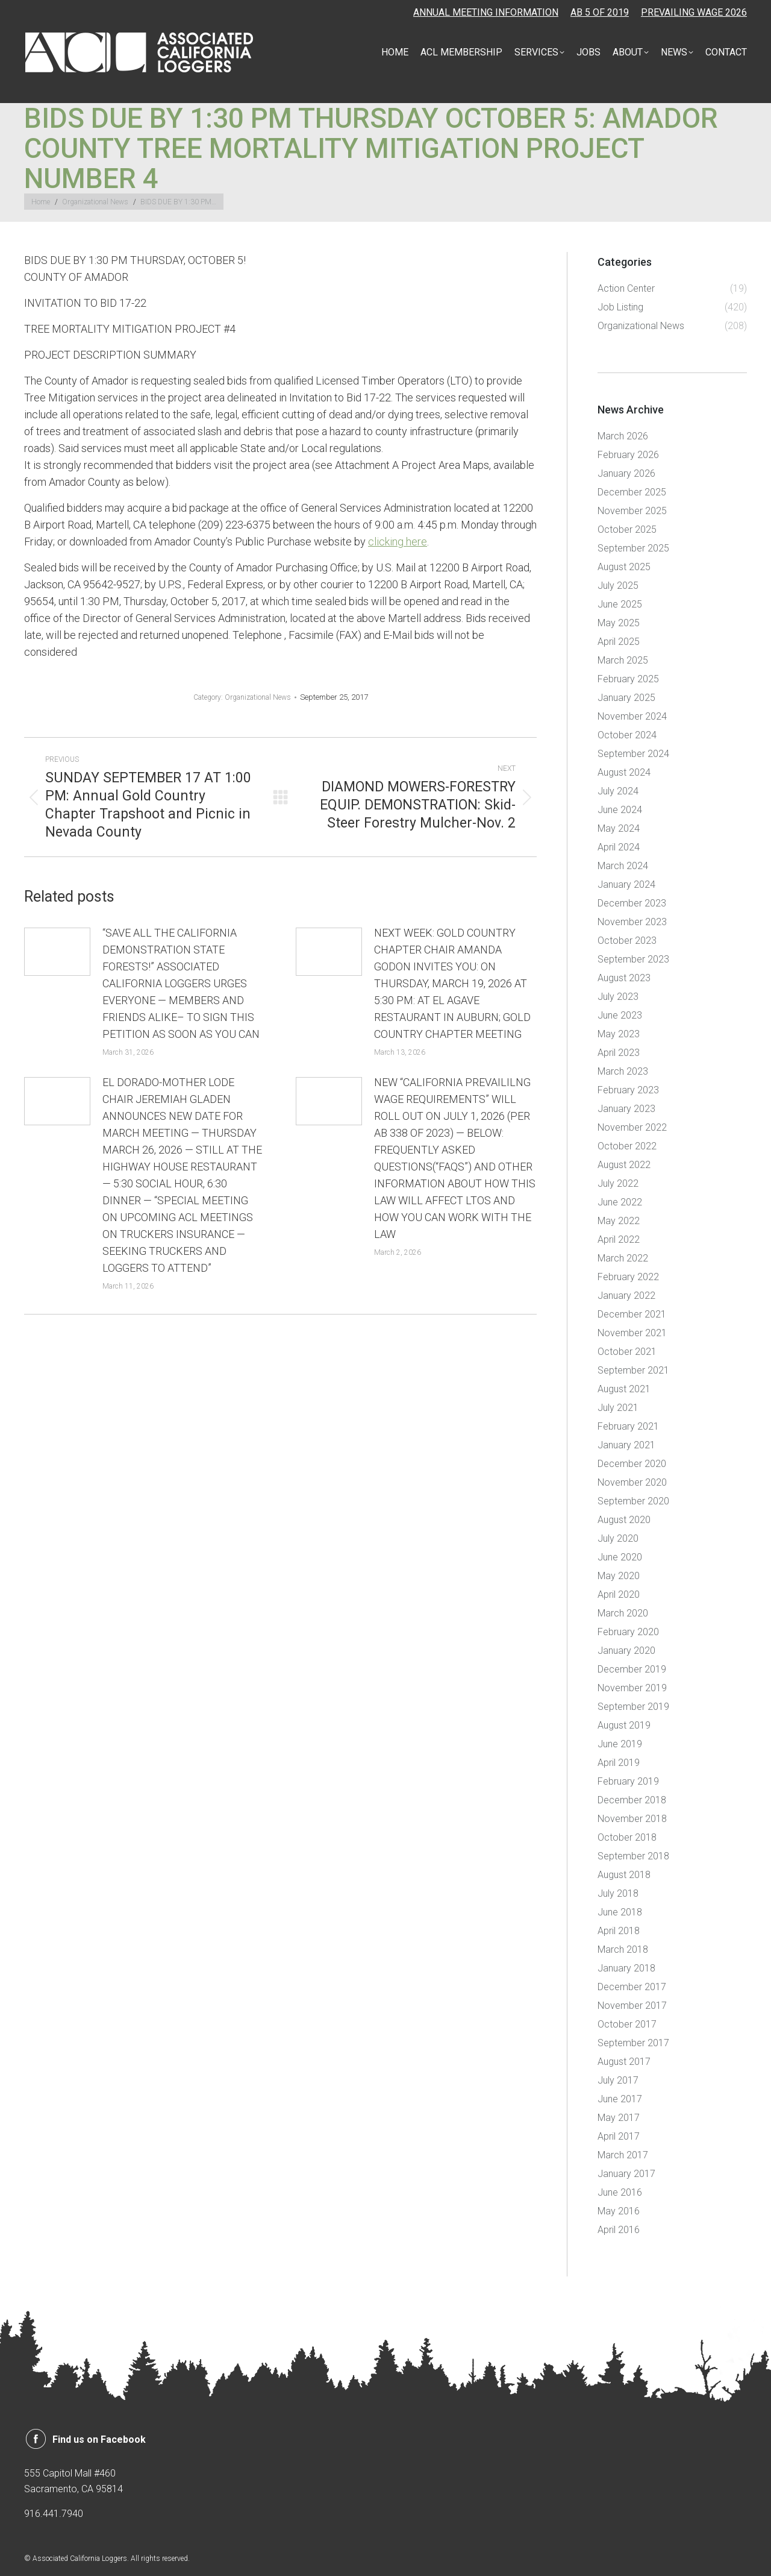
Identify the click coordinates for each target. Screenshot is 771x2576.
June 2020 (620, 1557)
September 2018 (633, 1856)
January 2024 (626, 884)
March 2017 (623, 2155)
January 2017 (626, 2173)
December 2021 (632, 1314)
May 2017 (619, 2117)
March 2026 (623, 436)
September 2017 (633, 2043)
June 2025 (620, 604)
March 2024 (623, 866)
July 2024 (618, 791)
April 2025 (619, 641)
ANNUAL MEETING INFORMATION (485, 12)
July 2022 (618, 1183)
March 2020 (623, 1613)
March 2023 (623, 1071)
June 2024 (620, 809)
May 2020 (619, 1576)
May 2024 (619, 828)
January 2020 (626, 1650)
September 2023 (633, 959)
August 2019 (624, 1725)
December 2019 (632, 1669)
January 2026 (626, 473)
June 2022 (620, 1202)
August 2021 (624, 1389)
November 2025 (632, 511)
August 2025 (624, 567)
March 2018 (623, 1949)
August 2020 (624, 1519)
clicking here (397, 541)
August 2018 (624, 1874)
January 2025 (626, 697)
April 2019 (619, 1762)
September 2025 (633, 548)
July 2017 (618, 2080)
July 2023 (618, 996)
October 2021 (627, 1351)
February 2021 (628, 1426)
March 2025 (623, 660)
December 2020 (632, 1463)
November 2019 (632, 1688)
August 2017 (624, 2061)
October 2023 (627, 940)
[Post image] (57, 952)
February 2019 (628, 1781)
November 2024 (632, 716)
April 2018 (619, 1931)
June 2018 (620, 1912)
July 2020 (618, 1538)
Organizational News (258, 697)
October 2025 (627, 529)
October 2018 (627, 1837)
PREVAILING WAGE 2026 (694, 12)
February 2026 (628, 454)
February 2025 (628, 679)
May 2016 (619, 2211)
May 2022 (619, 1221)
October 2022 (627, 1146)
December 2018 (632, 1800)
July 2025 (618, 585)
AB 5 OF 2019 (599, 12)
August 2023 (624, 978)
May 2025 (619, 623)
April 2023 (619, 1052)
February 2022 (628, 1277)
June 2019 (620, 1744)
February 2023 (628, 1090)
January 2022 (626, 1295)
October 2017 (627, 2024)
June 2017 (620, 2099)
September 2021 (633, 1370)
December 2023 (632, 903)
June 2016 (620, 2192)
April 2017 (619, 2136)
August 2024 (624, 772)
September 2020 (633, 1501)
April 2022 (619, 1239)
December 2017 (632, 1987)
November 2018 (632, 1818)
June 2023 (620, 1015)
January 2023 (626, 1108)
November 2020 (632, 1482)
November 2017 (632, 2005)
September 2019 (633, 1706)
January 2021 (626, 1445)
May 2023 (619, 1034)
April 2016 (619, 2229)
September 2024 (633, 753)
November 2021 (632, 1333)
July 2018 (618, 1893)
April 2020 (619, 1594)
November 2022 (632, 1127)
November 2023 (632, 922)
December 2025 (632, 492)
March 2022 (623, 1258)
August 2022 (624, 1164)
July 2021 (618, 1407)
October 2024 (627, 735)
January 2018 (626, 1968)
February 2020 (628, 1632)
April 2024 (619, 847)
